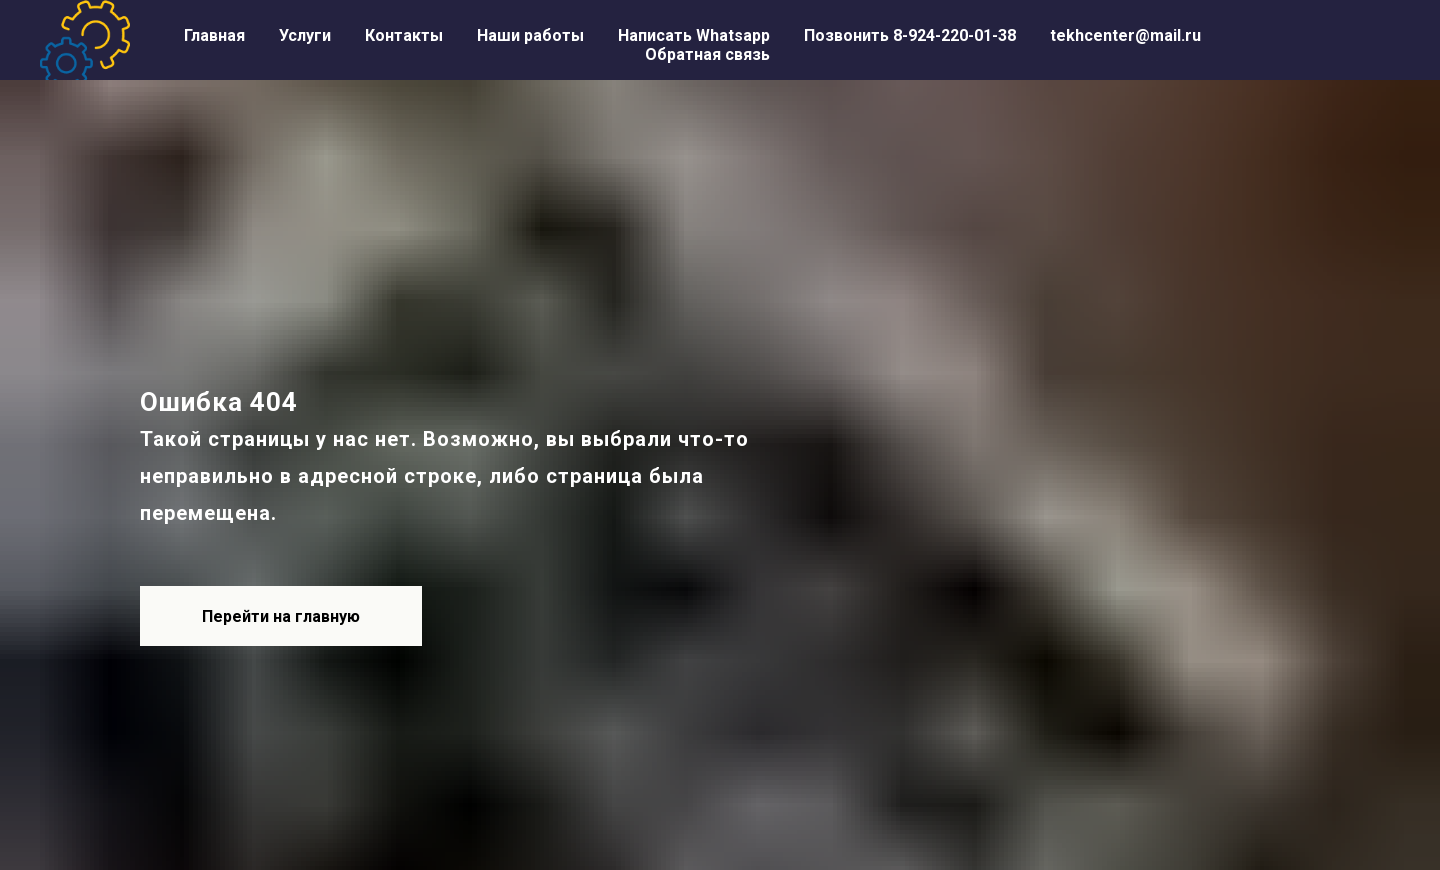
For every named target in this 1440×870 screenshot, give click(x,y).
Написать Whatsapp (694, 35)
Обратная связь (707, 54)
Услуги (305, 35)
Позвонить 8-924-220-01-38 (910, 35)
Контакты (404, 35)
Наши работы (530, 35)
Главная (214, 35)
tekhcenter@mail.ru (1125, 35)
